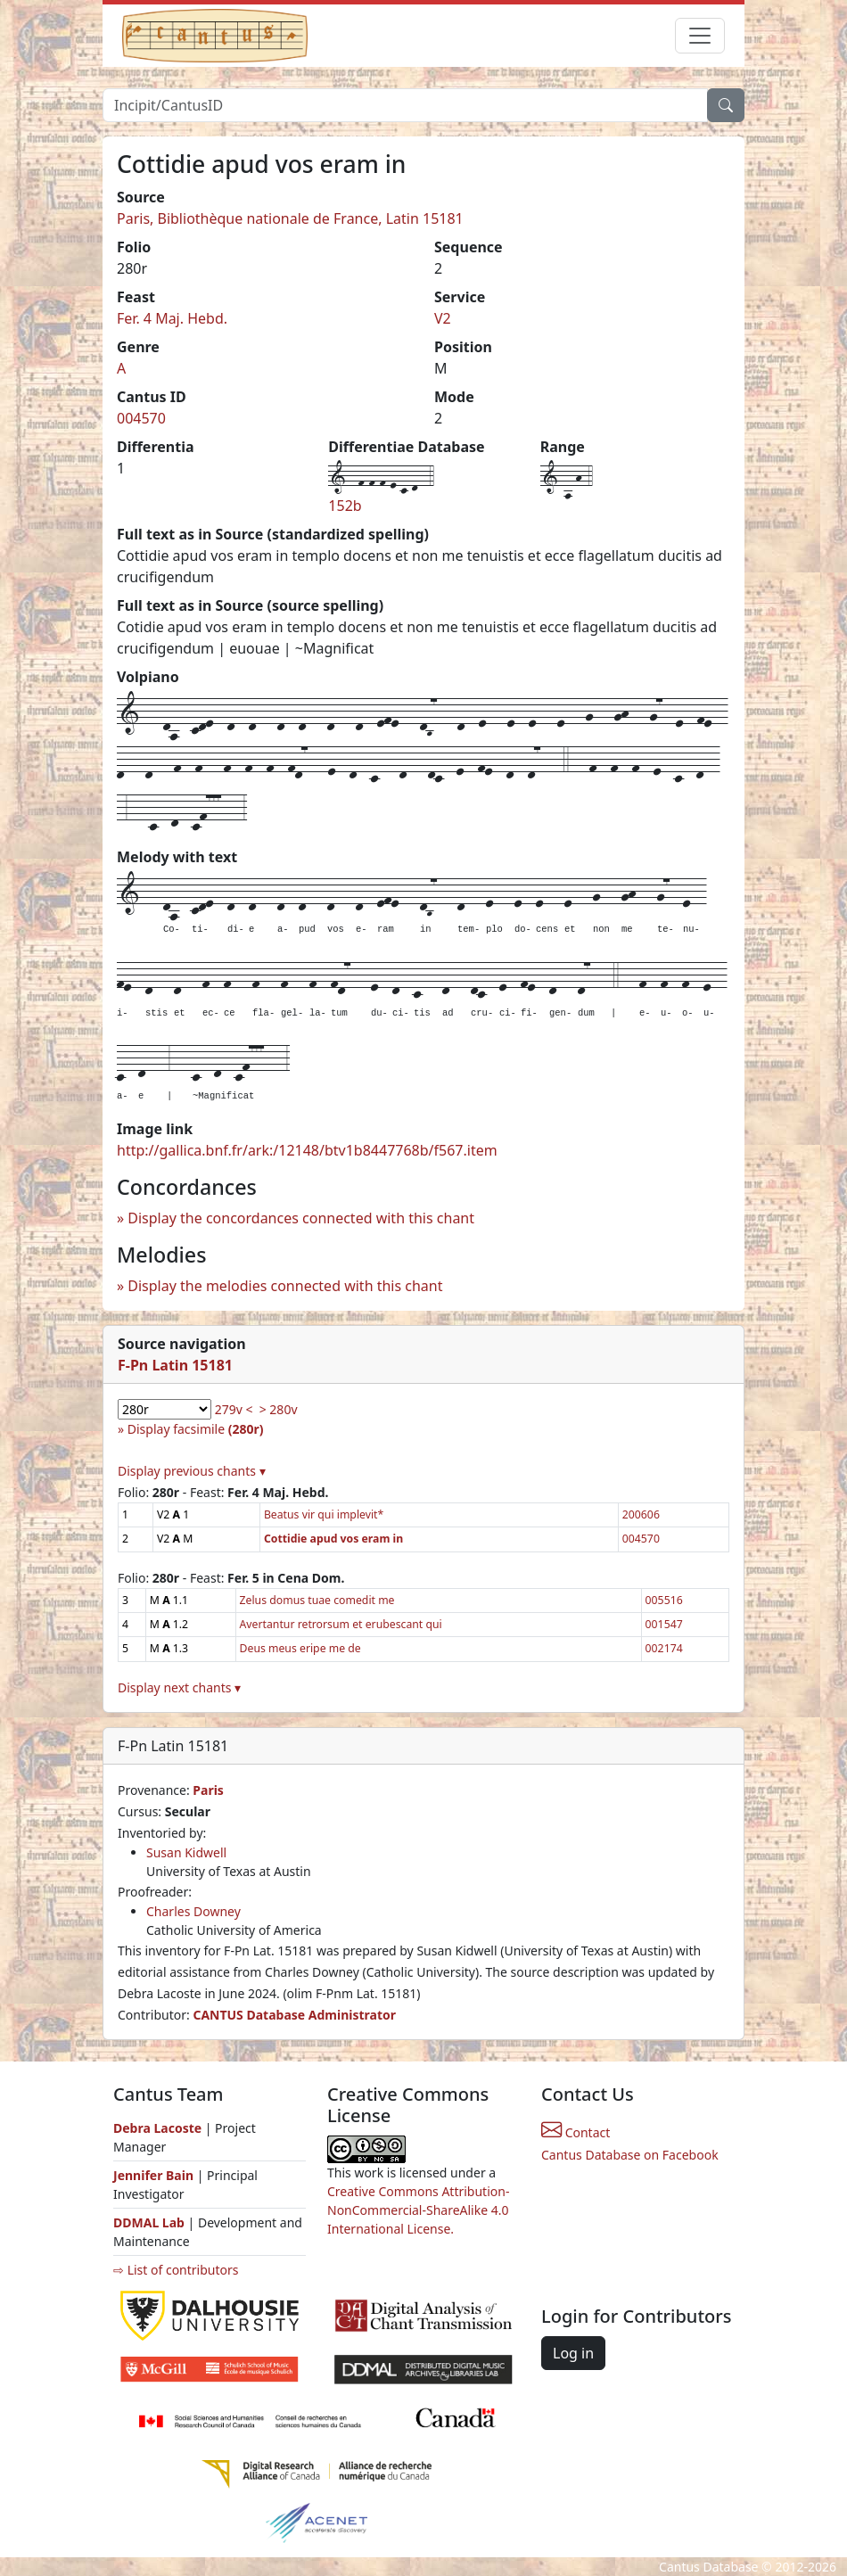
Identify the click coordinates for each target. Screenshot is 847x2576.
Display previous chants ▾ (192, 1470)
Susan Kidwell (186, 1852)
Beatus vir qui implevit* (323, 1514)
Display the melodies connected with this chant (284, 1286)
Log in (573, 2353)
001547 (664, 1624)
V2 (442, 318)
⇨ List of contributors (175, 2269)
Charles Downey (193, 1911)
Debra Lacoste (157, 2127)
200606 (641, 1514)
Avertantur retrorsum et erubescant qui (341, 1624)
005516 (664, 1600)
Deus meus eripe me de (300, 1648)
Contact (575, 2132)
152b (344, 505)
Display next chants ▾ (179, 1687)
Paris (208, 1790)
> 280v (278, 1409)
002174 (664, 1648)
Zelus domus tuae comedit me (317, 1600)
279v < (234, 1409)
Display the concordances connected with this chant (300, 1218)
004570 (141, 418)
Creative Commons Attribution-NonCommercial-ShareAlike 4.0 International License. (418, 2210)
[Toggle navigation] (700, 35)
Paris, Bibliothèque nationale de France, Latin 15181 (290, 218)
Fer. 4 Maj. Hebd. (172, 318)
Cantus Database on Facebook (630, 2154)
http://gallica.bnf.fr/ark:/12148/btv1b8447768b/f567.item (307, 1150)
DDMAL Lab (149, 2222)
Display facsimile (195, 1428)
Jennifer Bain (155, 2175)
